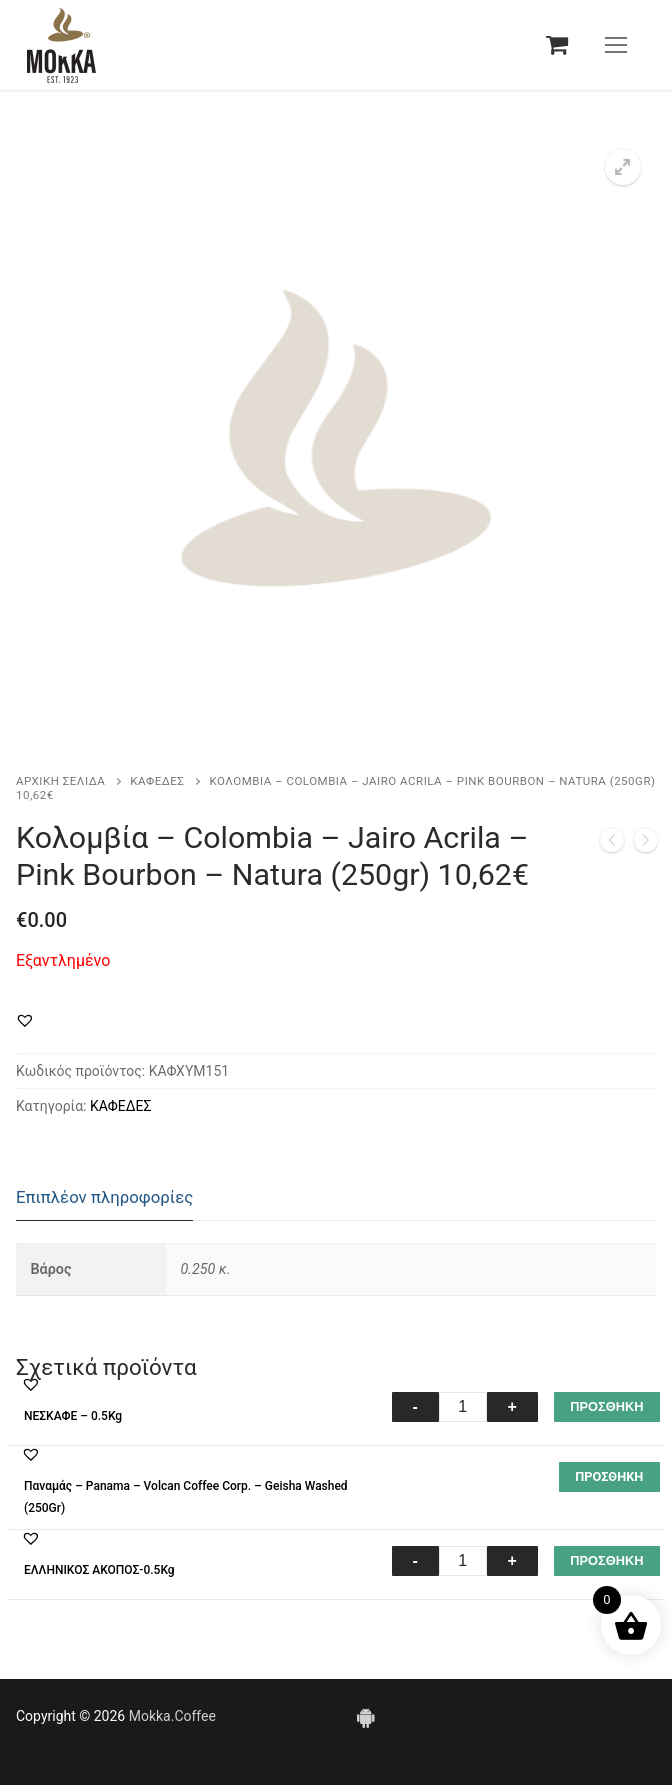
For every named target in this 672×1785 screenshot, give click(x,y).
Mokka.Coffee (172, 1716)
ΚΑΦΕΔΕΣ (157, 781)
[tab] (104, 1198)
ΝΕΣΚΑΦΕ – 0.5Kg (73, 1416)
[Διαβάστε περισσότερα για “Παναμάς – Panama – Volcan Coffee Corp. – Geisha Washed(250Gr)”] (609, 1477)
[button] (623, 167)
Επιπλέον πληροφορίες (104, 1197)
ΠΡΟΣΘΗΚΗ (606, 1406)
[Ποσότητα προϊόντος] (463, 1407)
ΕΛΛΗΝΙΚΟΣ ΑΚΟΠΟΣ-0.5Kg (99, 1570)
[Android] (365, 1717)
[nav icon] (616, 45)
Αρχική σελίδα (60, 781)
